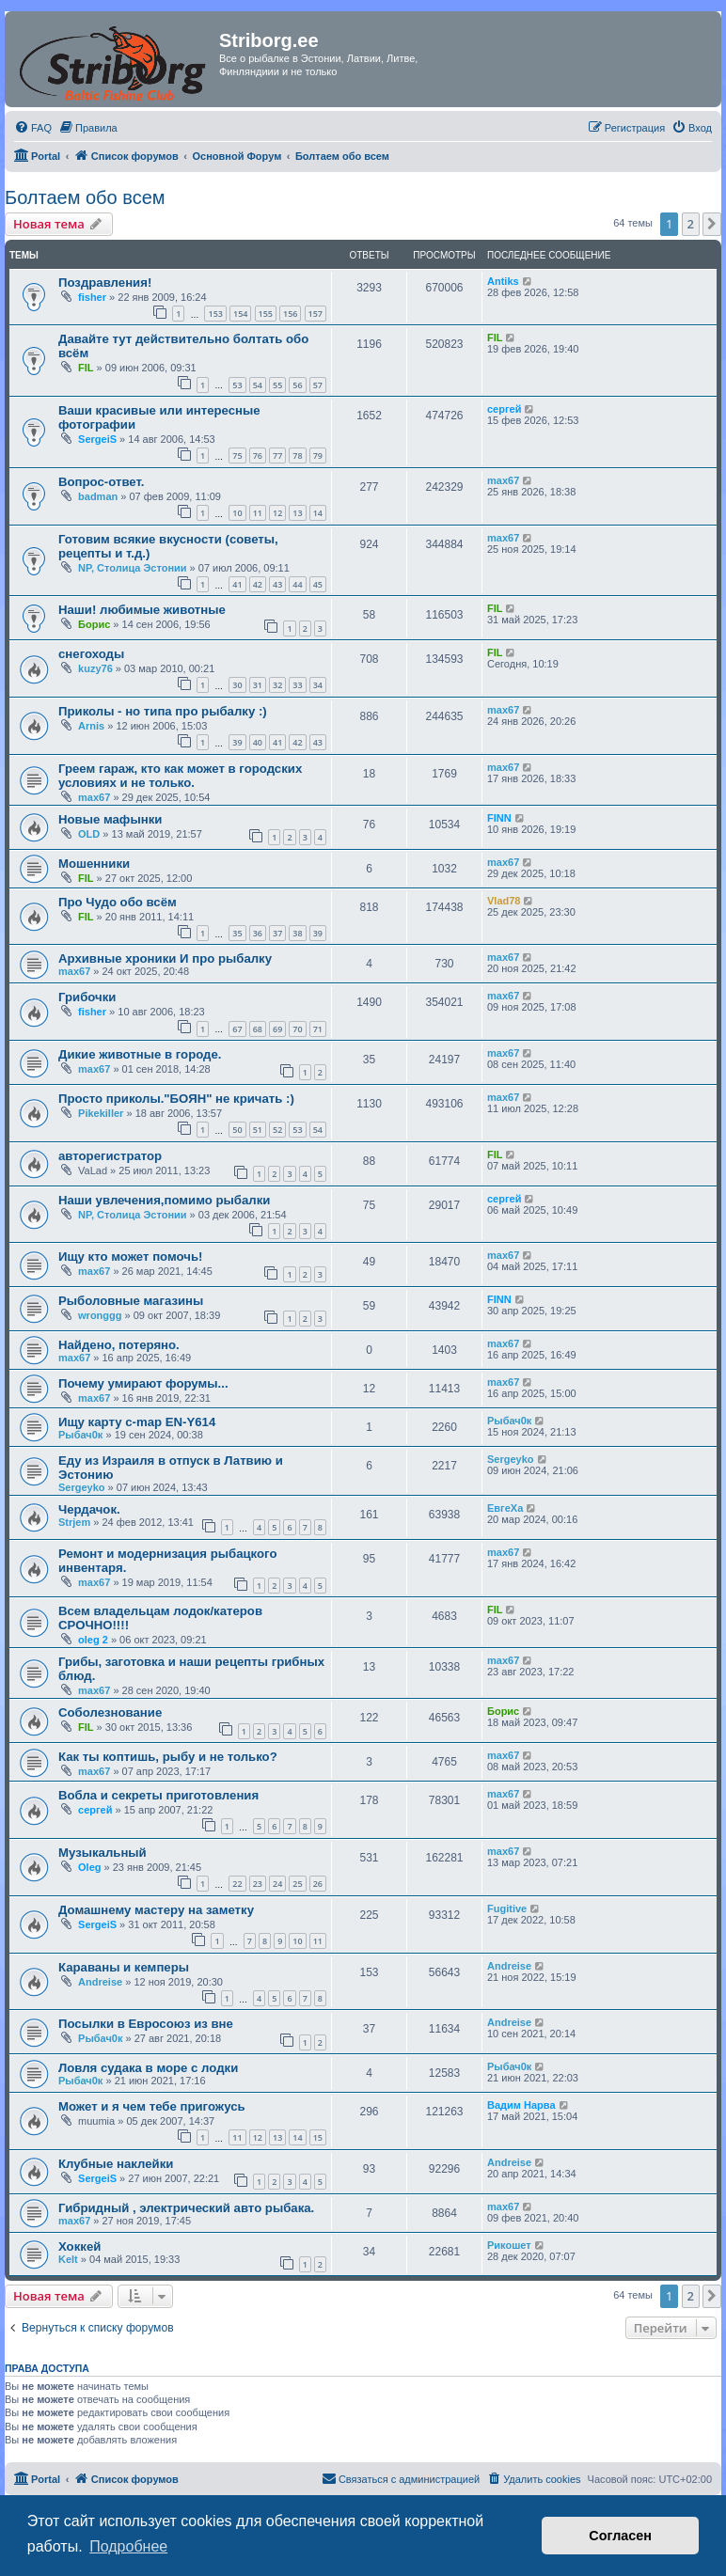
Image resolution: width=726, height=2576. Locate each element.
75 (237, 455)
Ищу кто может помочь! (130, 1256)
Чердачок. (89, 1509)
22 (237, 1883)
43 (277, 584)
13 (297, 513)
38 (297, 933)
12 (277, 513)
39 (237, 742)
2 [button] (690, 223)
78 (297, 455)
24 (277, 1883)
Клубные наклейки (115, 2164)
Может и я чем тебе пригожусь (151, 2106)
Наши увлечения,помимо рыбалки (164, 1200)
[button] (711, 223)
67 (237, 1029)
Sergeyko (81, 1487)
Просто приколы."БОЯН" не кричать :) (176, 1099)
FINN (499, 818)
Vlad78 (503, 900)
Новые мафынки (110, 819)
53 (237, 385)
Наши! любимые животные (142, 610)
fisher (92, 297)
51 (257, 1129)
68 (257, 1029)
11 (257, 513)
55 (277, 385)
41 (237, 584)
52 (277, 1129)
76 (257, 455)
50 (237, 1129)
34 (318, 685)
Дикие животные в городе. (139, 1054)
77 (277, 455)
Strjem (74, 1522)
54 (257, 385)
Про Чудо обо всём (117, 902)
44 (297, 584)
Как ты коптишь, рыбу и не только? (167, 1757)
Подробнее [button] (128, 2546)
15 (318, 2137)
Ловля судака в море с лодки (148, 2068)
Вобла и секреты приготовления (158, 1795)
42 (257, 584)
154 (240, 313)
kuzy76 (95, 668)
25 (297, 1883)
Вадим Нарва (521, 2105)
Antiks (503, 281)
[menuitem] (33, 128)
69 (277, 1029)
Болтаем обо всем (85, 197)
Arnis (91, 725)
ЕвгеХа (505, 1508)
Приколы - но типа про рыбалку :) (162, 711)
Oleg (89, 1867)
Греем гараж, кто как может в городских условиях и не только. (180, 776)
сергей (504, 409)
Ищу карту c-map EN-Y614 (136, 1422)
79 (318, 455)
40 (257, 742)
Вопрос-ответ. (101, 482)
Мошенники (94, 863)
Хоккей (79, 2246)
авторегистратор (110, 1156)
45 (318, 584)
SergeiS (97, 439)
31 (257, 685)
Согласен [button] (620, 2535)
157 (315, 313)
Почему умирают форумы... (143, 1383)
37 (277, 933)
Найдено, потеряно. (119, 1345)
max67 (503, 480)
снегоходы (91, 654)
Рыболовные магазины (130, 1301)
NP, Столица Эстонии (132, 567)
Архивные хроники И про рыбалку (165, 958)
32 (277, 685)
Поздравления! (104, 282)
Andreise (100, 1981)
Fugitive (507, 1908)
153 (215, 313)
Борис (94, 624)
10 (237, 513)
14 (318, 513)
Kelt (68, 2259)
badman (98, 496)
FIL (86, 367)
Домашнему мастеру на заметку (156, 1910)
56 (297, 385)
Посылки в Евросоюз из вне (145, 2024)
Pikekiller (100, 1113)
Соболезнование (110, 1712)
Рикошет (509, 2245)
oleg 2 (93, 1639)
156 (290, 313)
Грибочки (87, 997)
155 (266, 313)
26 (318, 1883)
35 (237, 933)
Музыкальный (102, 1853)
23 (257, 1883)
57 (318, 385)
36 (257, 933)
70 (297, 1029)
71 (318, 1029)
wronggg (99, 1315)
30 (237, 685)
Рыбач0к (80, 1434)
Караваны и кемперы (123, 1967)
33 (297, 685)
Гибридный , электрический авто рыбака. (186, 2208)
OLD (89, 834)
